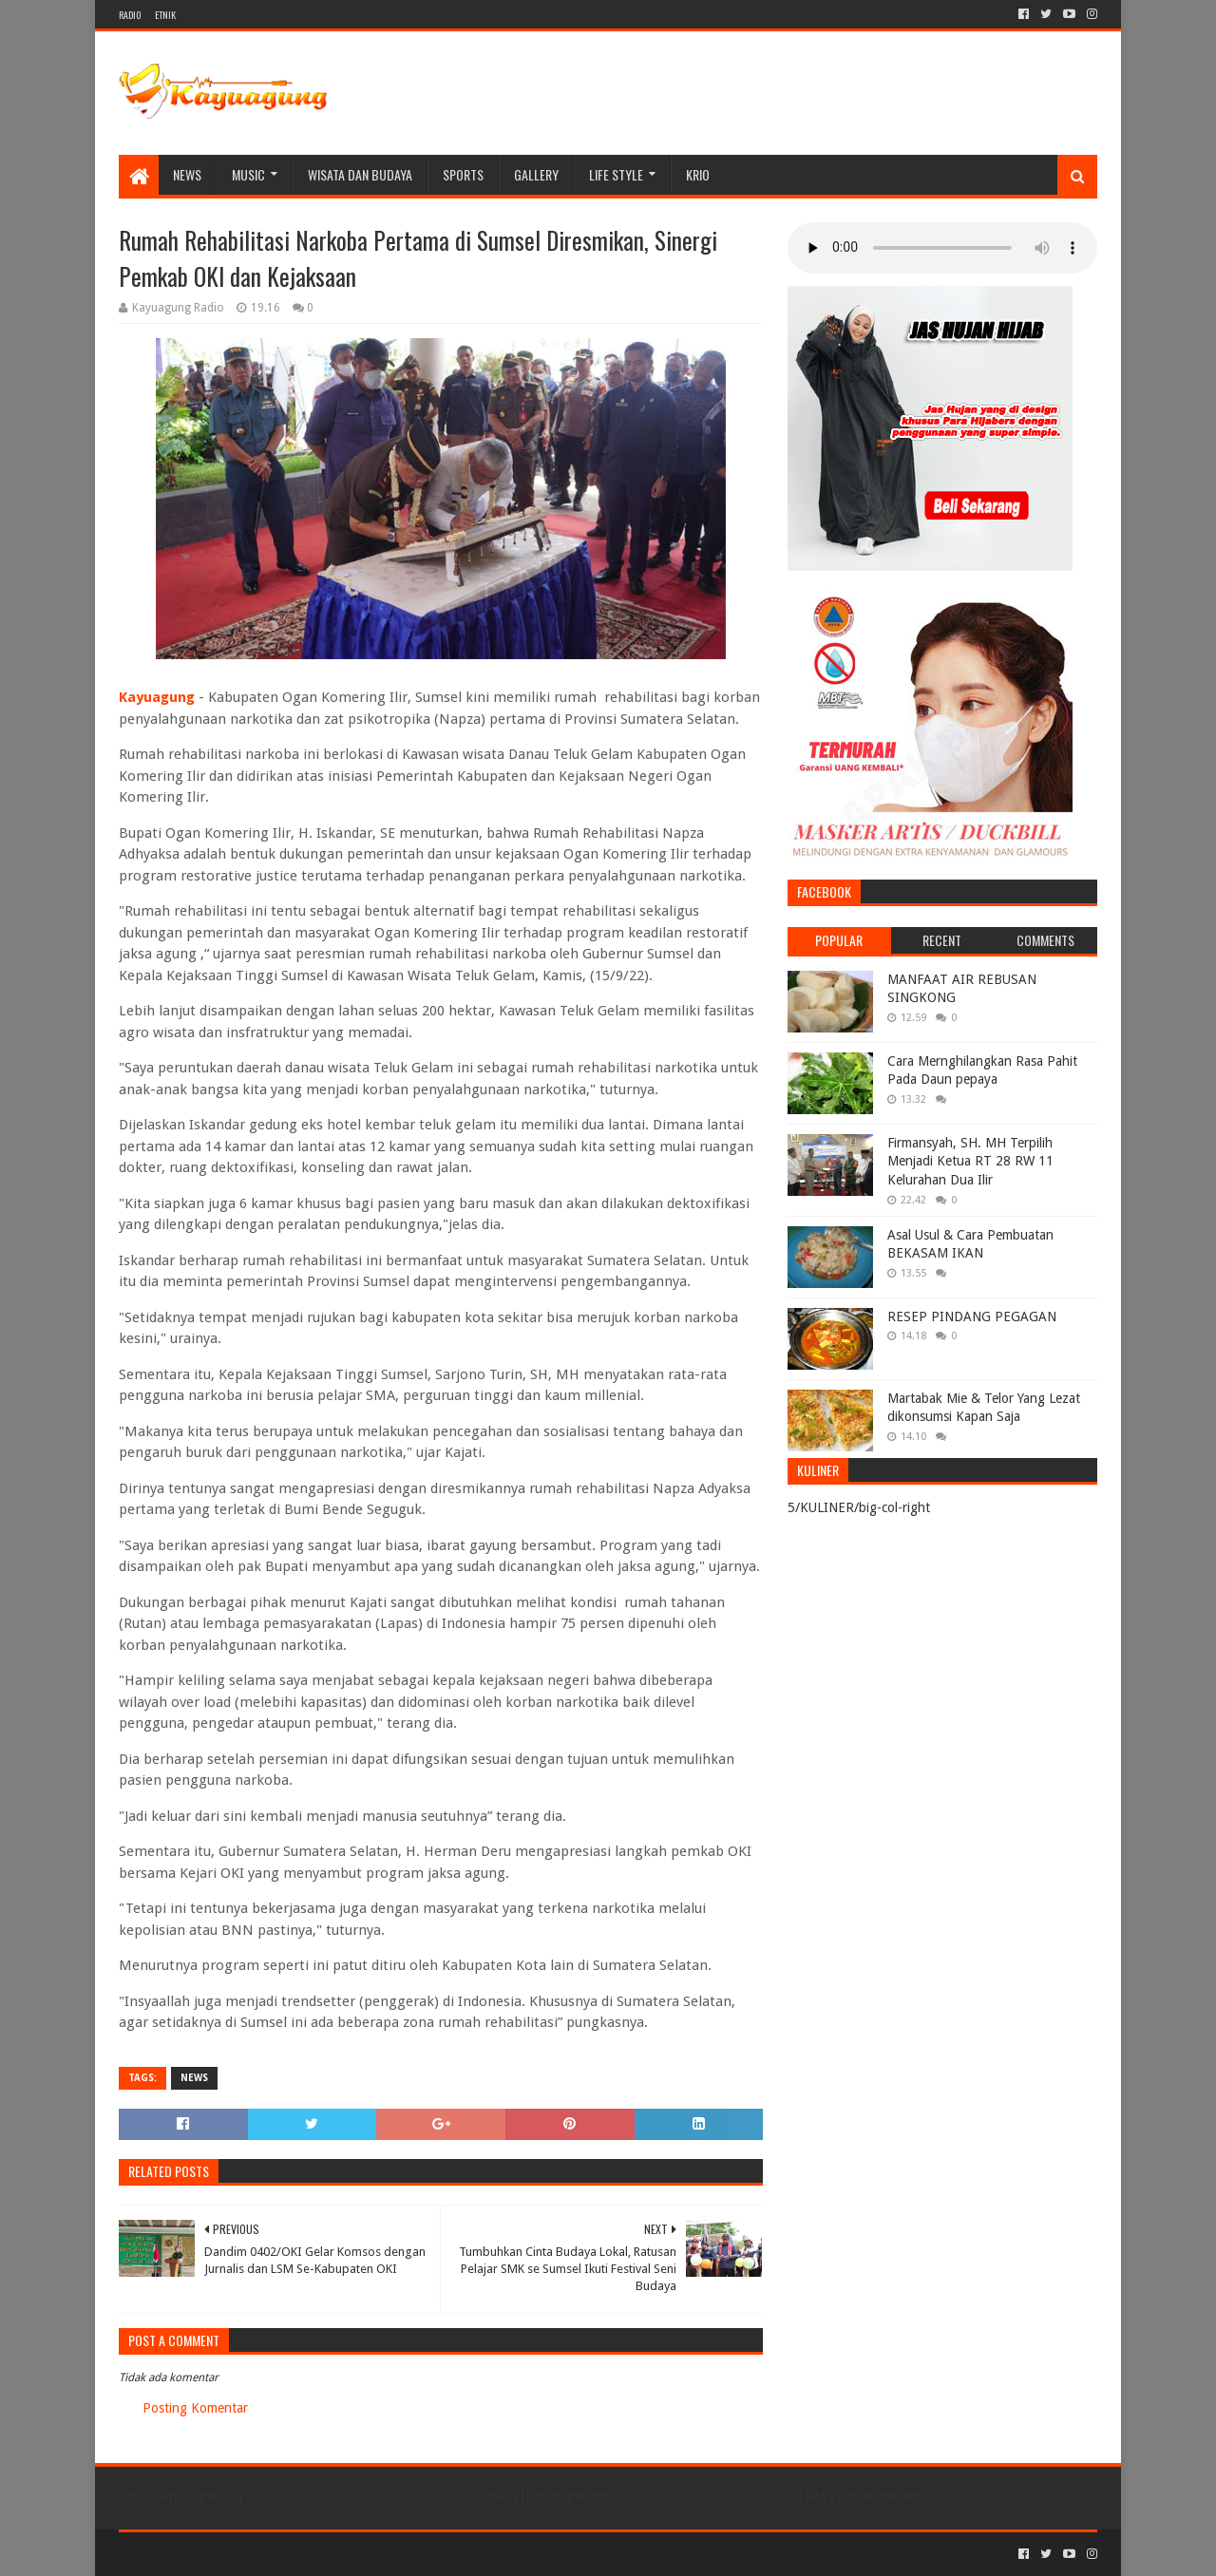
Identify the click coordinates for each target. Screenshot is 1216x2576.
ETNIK (165, 15)
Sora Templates (224, 2554)
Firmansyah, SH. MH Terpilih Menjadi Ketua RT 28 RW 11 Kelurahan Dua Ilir (970, 1161)
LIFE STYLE (616, 174)
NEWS (187, 174)
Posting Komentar (195, 2407)
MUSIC (248, 174)
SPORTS (463, 174)
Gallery (536, 174)
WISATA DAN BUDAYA (360, 174)
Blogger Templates (333, 2554)
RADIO (130, 15)
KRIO (698, 174)
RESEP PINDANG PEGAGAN (971, 1316)
